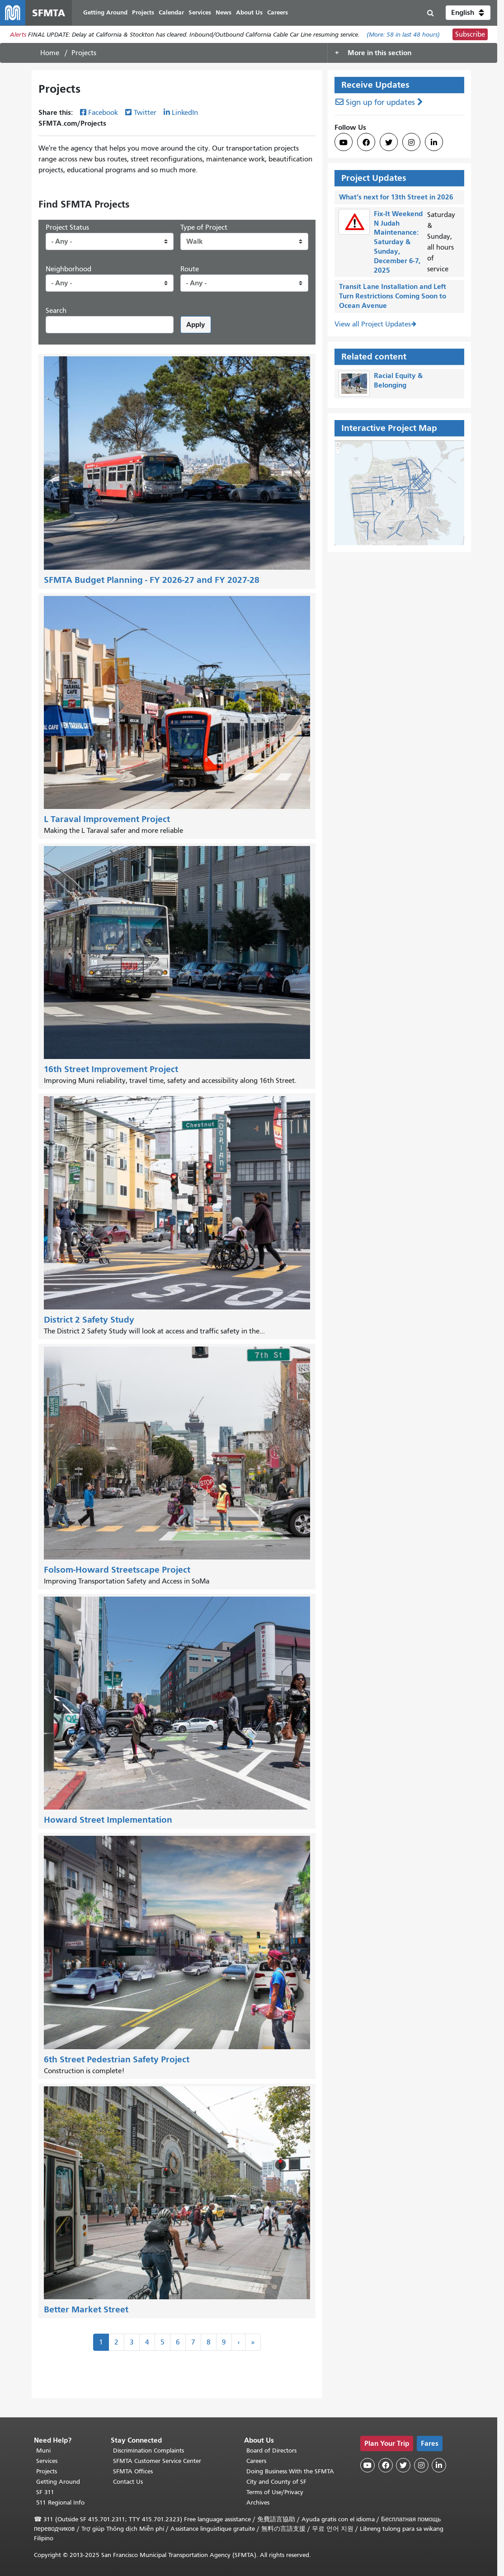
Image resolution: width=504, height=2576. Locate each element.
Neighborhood (68, 269)
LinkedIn (185, 113)
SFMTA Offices (133, 2471)
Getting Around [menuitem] (105, 12)
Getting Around (58, 2482)
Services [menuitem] (199, 12)
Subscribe (470, 34)
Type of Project (203, 227)
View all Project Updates (372, 324)
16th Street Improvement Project (111, 1069)
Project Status (67, 227)
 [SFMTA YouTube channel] (343, 142)
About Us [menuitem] (249, 12)
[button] (468, 12)
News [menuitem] (223, 12)
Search (56, 311)
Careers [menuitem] (277, 12)
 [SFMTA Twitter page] (388, 142)
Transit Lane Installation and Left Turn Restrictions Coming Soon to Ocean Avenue (392, 296)
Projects (46, 2471)
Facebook (103, 113)
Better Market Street (86, 2309)
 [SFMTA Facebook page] (366, 142)
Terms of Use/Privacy (274, 2492)
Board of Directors (271, 2450)
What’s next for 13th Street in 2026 (396, 197)
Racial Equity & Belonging (398, 380)
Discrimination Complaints (148, 2450)
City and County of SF (276, 2482)
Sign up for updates (380, 102)
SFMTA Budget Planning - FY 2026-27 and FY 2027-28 (151, 580)
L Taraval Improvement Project (107, 819)
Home (49, 53)
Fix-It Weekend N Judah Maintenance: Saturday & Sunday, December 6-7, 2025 (398, 241)
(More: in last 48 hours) (403, 34)
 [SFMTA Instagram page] (411, 142)
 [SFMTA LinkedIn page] (434, 142)
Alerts (18, 34)
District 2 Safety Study (89, 1319)
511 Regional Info (60, 2502)
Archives (257, 2502)
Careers (256, 2461)
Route (189, 269)
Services (46, 2461)
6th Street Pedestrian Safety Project (116, 2059)
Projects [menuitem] (143, 12)
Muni (43, 2450)
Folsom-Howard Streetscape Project (117, 1570)
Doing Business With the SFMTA (290, 2471)
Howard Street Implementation (108, 1820)
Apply (195, 324)
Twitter (145, 113)
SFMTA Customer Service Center (157, 2461)
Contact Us (128, 2482)
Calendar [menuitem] (171, 12)
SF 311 (45, 2492)
